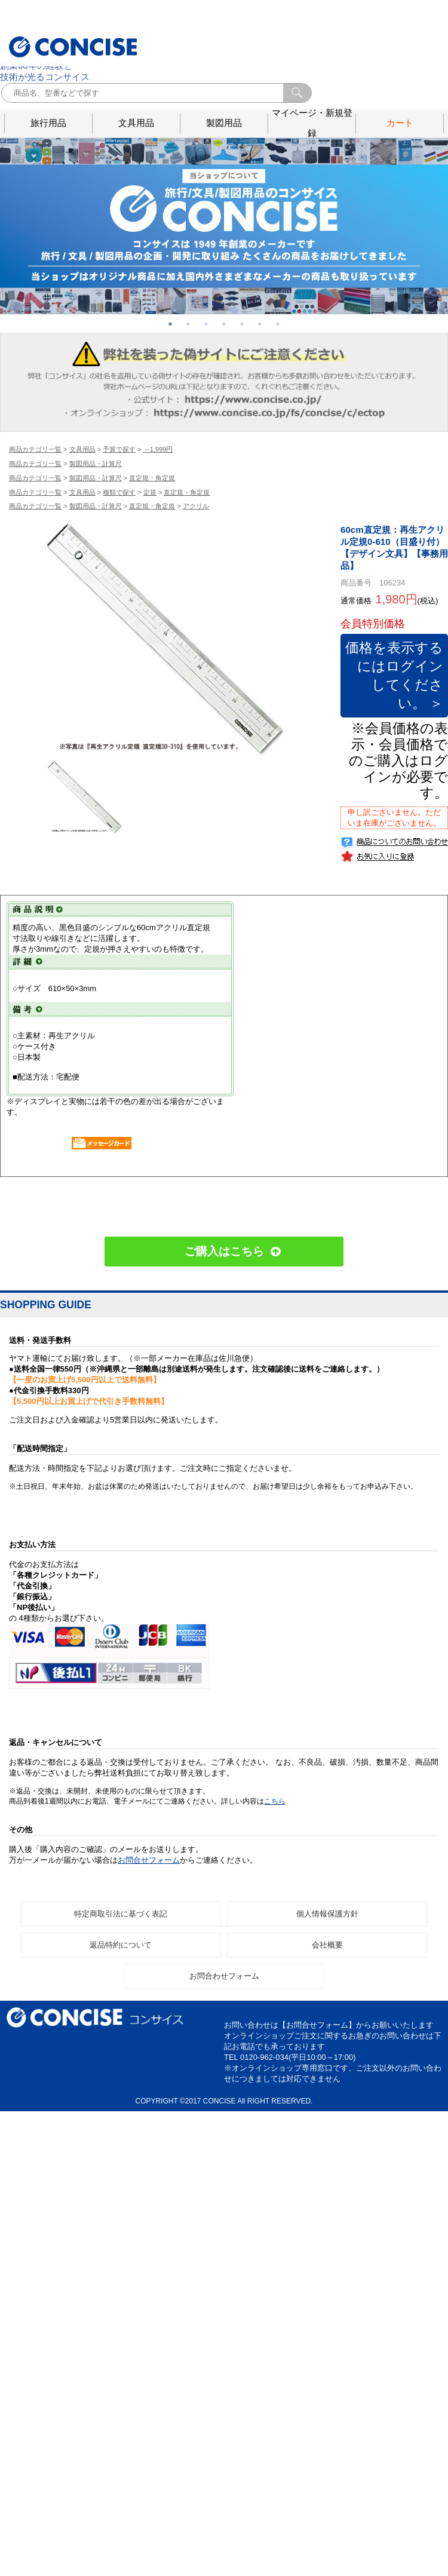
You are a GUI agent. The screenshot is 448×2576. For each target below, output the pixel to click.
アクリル (196, 506)
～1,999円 (158, 449)
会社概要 (327, 1993)
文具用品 (136, 123)
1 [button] (170, 324)
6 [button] (260, 324)
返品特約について (121, 1993)
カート (399, 123)
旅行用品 (48, 123)
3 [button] (206, 324)
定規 (150, 492)
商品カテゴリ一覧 (35, 449)
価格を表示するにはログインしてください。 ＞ (397, 699)
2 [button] (188, 324)
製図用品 (224, 123)
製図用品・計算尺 (95, 463)
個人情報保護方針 (327, 1962)
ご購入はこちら (224, 1299)
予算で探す (119, 449)
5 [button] (242, 324)
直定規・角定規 (152, 478)
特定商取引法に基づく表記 (120, 1962)
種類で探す (119, 492)
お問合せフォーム (149, 1908)
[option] (164, 637)
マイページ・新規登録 (312, 123)
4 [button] (224, 324)
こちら (275, 1849)
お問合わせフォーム (224, 2024)
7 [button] (278, 324)
